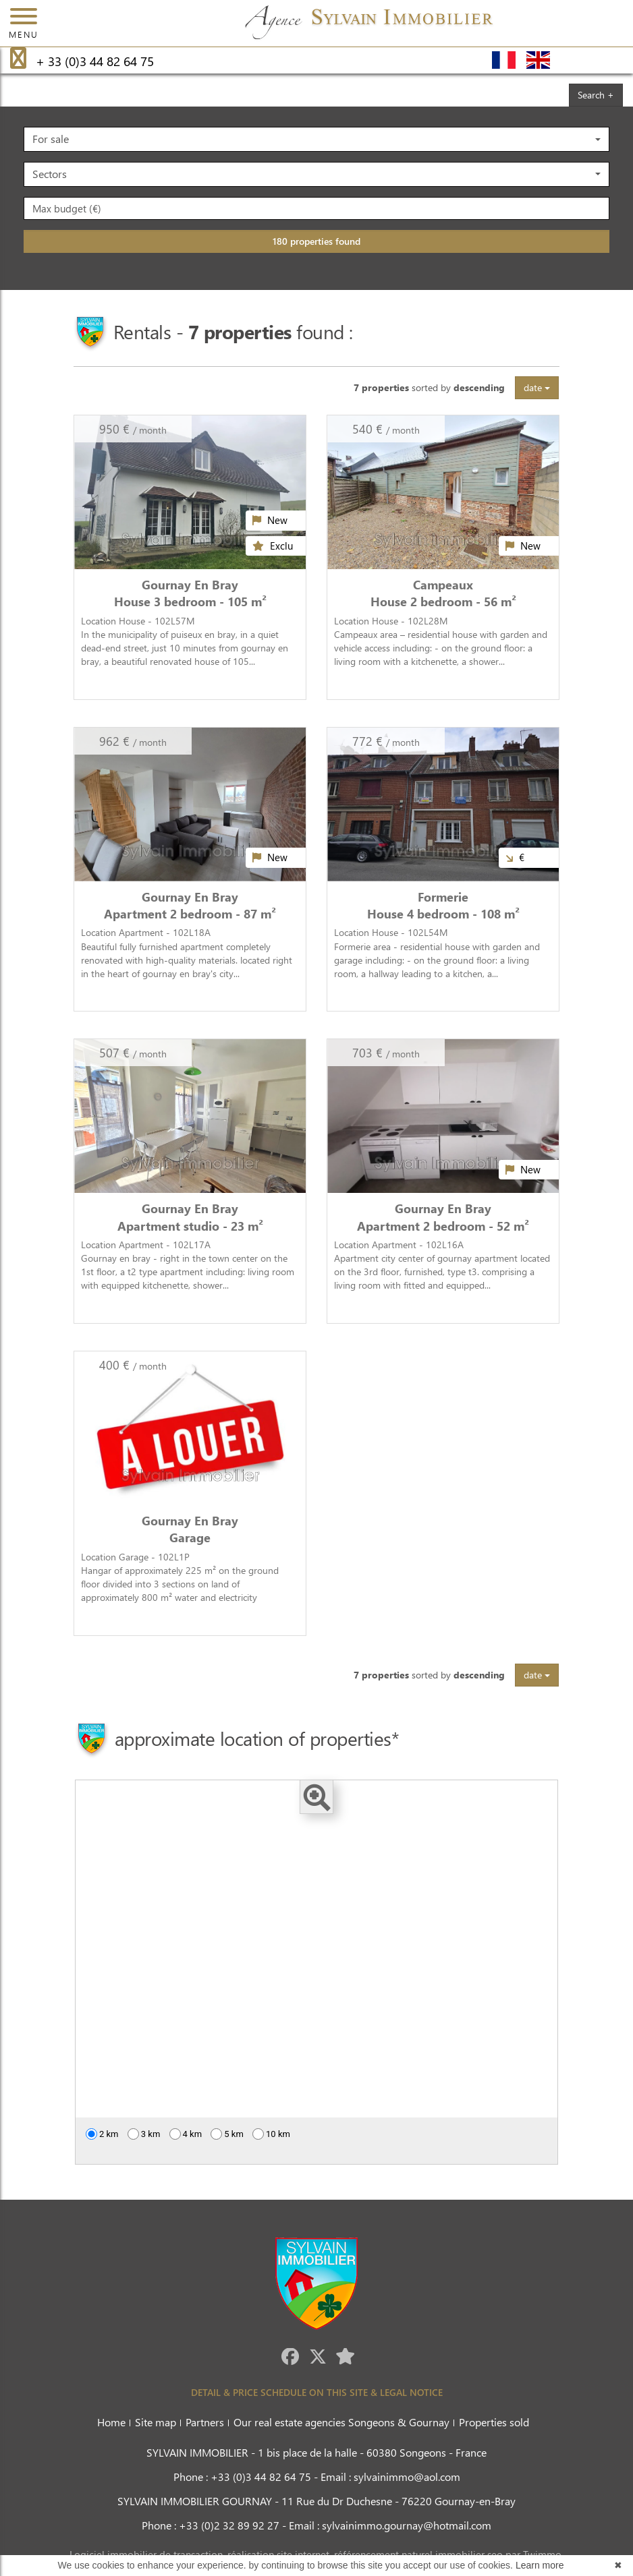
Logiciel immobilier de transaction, (148, 2554)
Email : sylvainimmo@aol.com (390, 2476)
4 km (185, 2134)
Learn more (540, 2565)
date (537, 387)
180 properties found (316, 241)
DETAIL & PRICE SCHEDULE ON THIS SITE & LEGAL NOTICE (317, 2392)
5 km (227, 2134)
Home (111, 2422)
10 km (271, 2134)
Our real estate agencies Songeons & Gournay (341, 2422)
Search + (596, 94)
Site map (155, 2422)
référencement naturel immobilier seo (419, 2554)
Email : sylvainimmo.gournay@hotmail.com (390, 2525)
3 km (144, 2134)
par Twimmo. (534, 2554)
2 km (102, 2134)
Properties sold (494, 2422)
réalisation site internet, (280, 2554)
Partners (205, 2422)
